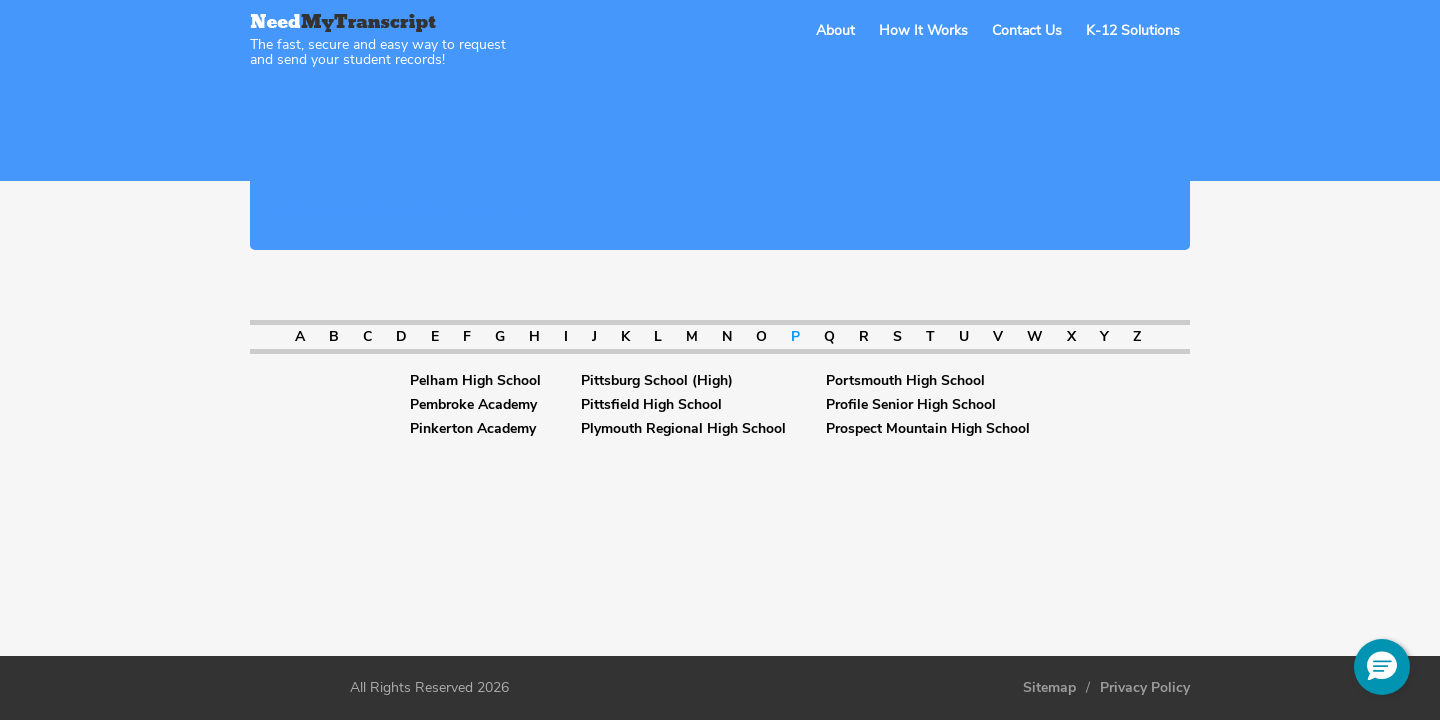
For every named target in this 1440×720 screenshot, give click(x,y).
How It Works (923, 30)
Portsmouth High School (905, 381)
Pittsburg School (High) (657, 381)
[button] (1382, 667)
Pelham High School (475, 381)
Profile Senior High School (911, 405)
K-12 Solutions (1133, 30)
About (835, 30)
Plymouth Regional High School (683, 429)
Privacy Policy (1145, 688)
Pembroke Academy (473, 405)
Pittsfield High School (651, 405)
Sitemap (1049, 688)
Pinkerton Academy (473, 429)
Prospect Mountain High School (928, 429)
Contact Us (1027, 30)
